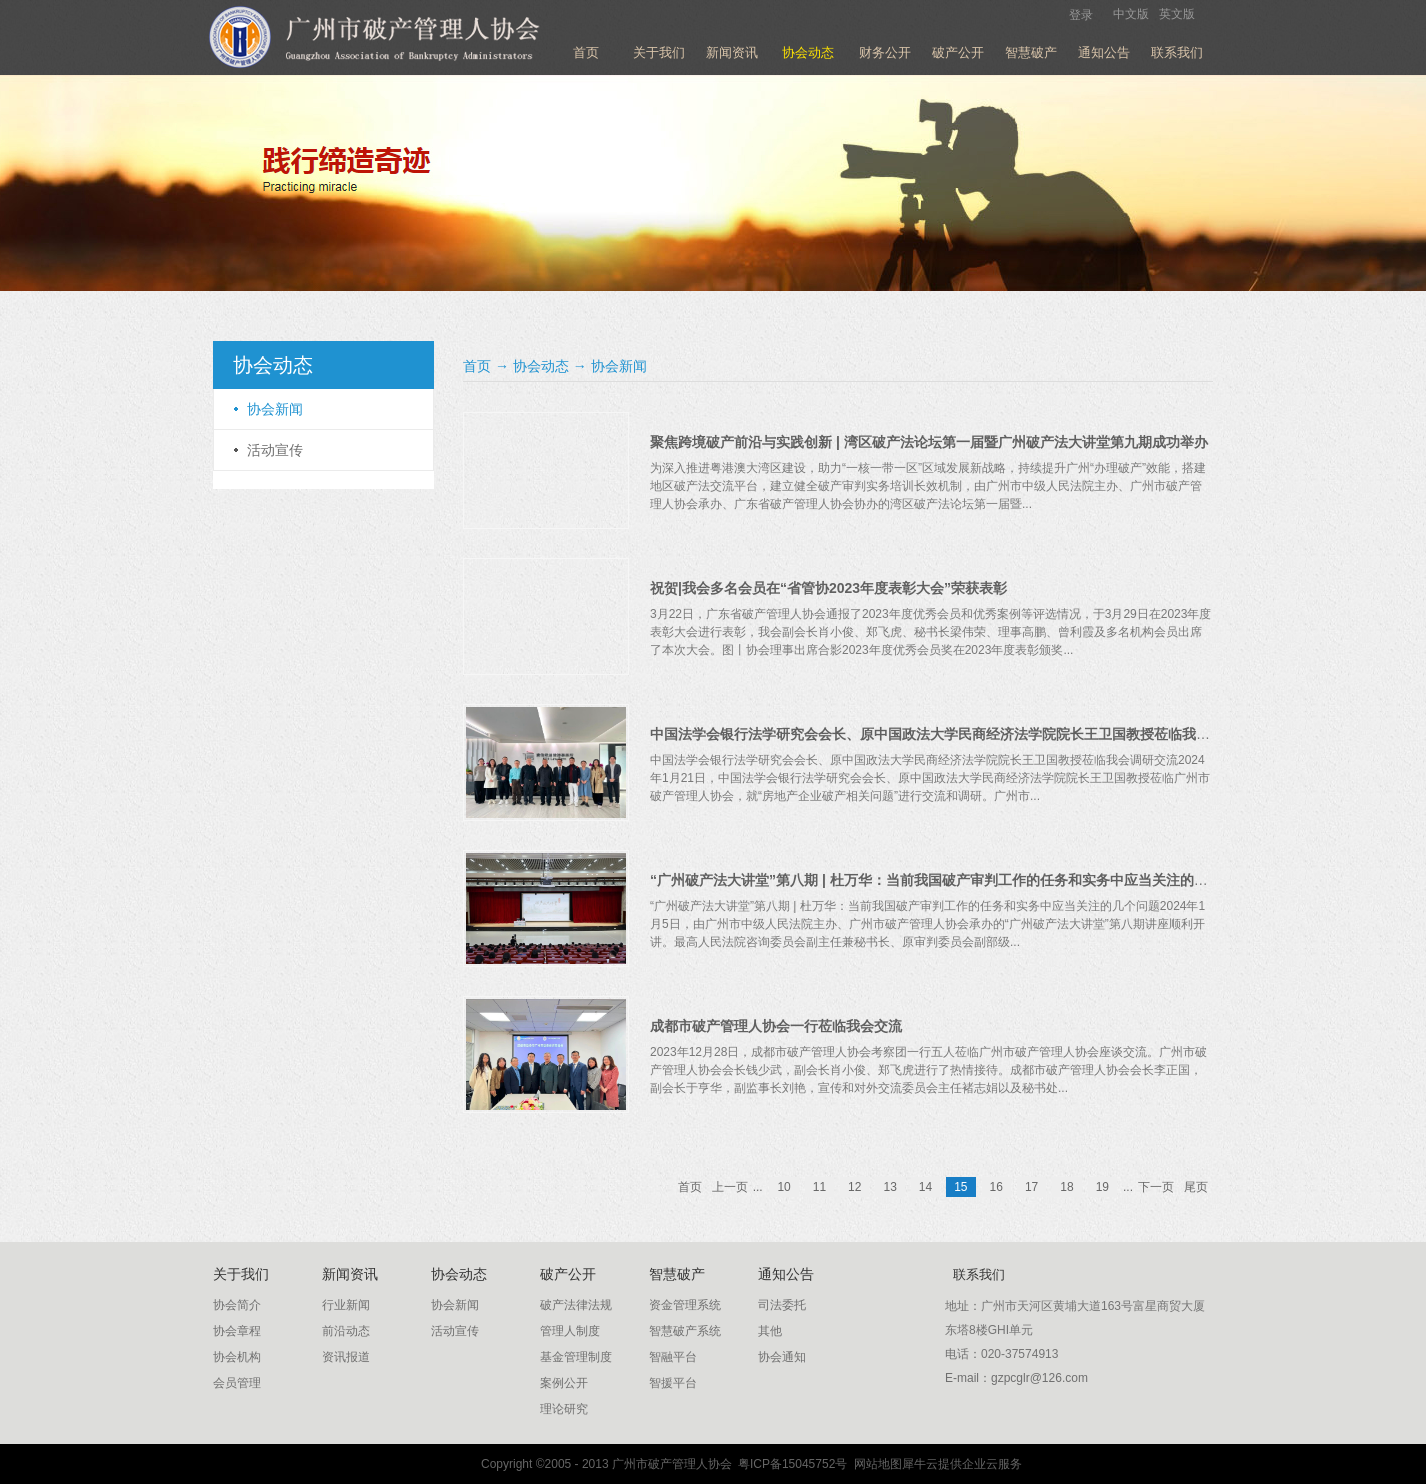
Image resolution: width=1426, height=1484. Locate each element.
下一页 (1156, 1187)
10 (783, 1187)
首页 (586, 52)
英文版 (1177, 14)
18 (1066, 1187)
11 (819, 1187)
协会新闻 (619, 366)
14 (925, 1187)
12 (854, 1187)
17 (1031, 1187)
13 (889, 1187)
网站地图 (874, 1464)
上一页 (730, 1187)
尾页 (1196, 1187)
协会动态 (541, 366)
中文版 (1131, 14)
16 (996, 1187)
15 (960, 1187)
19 (1102, 1187)
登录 (1081, 15)
